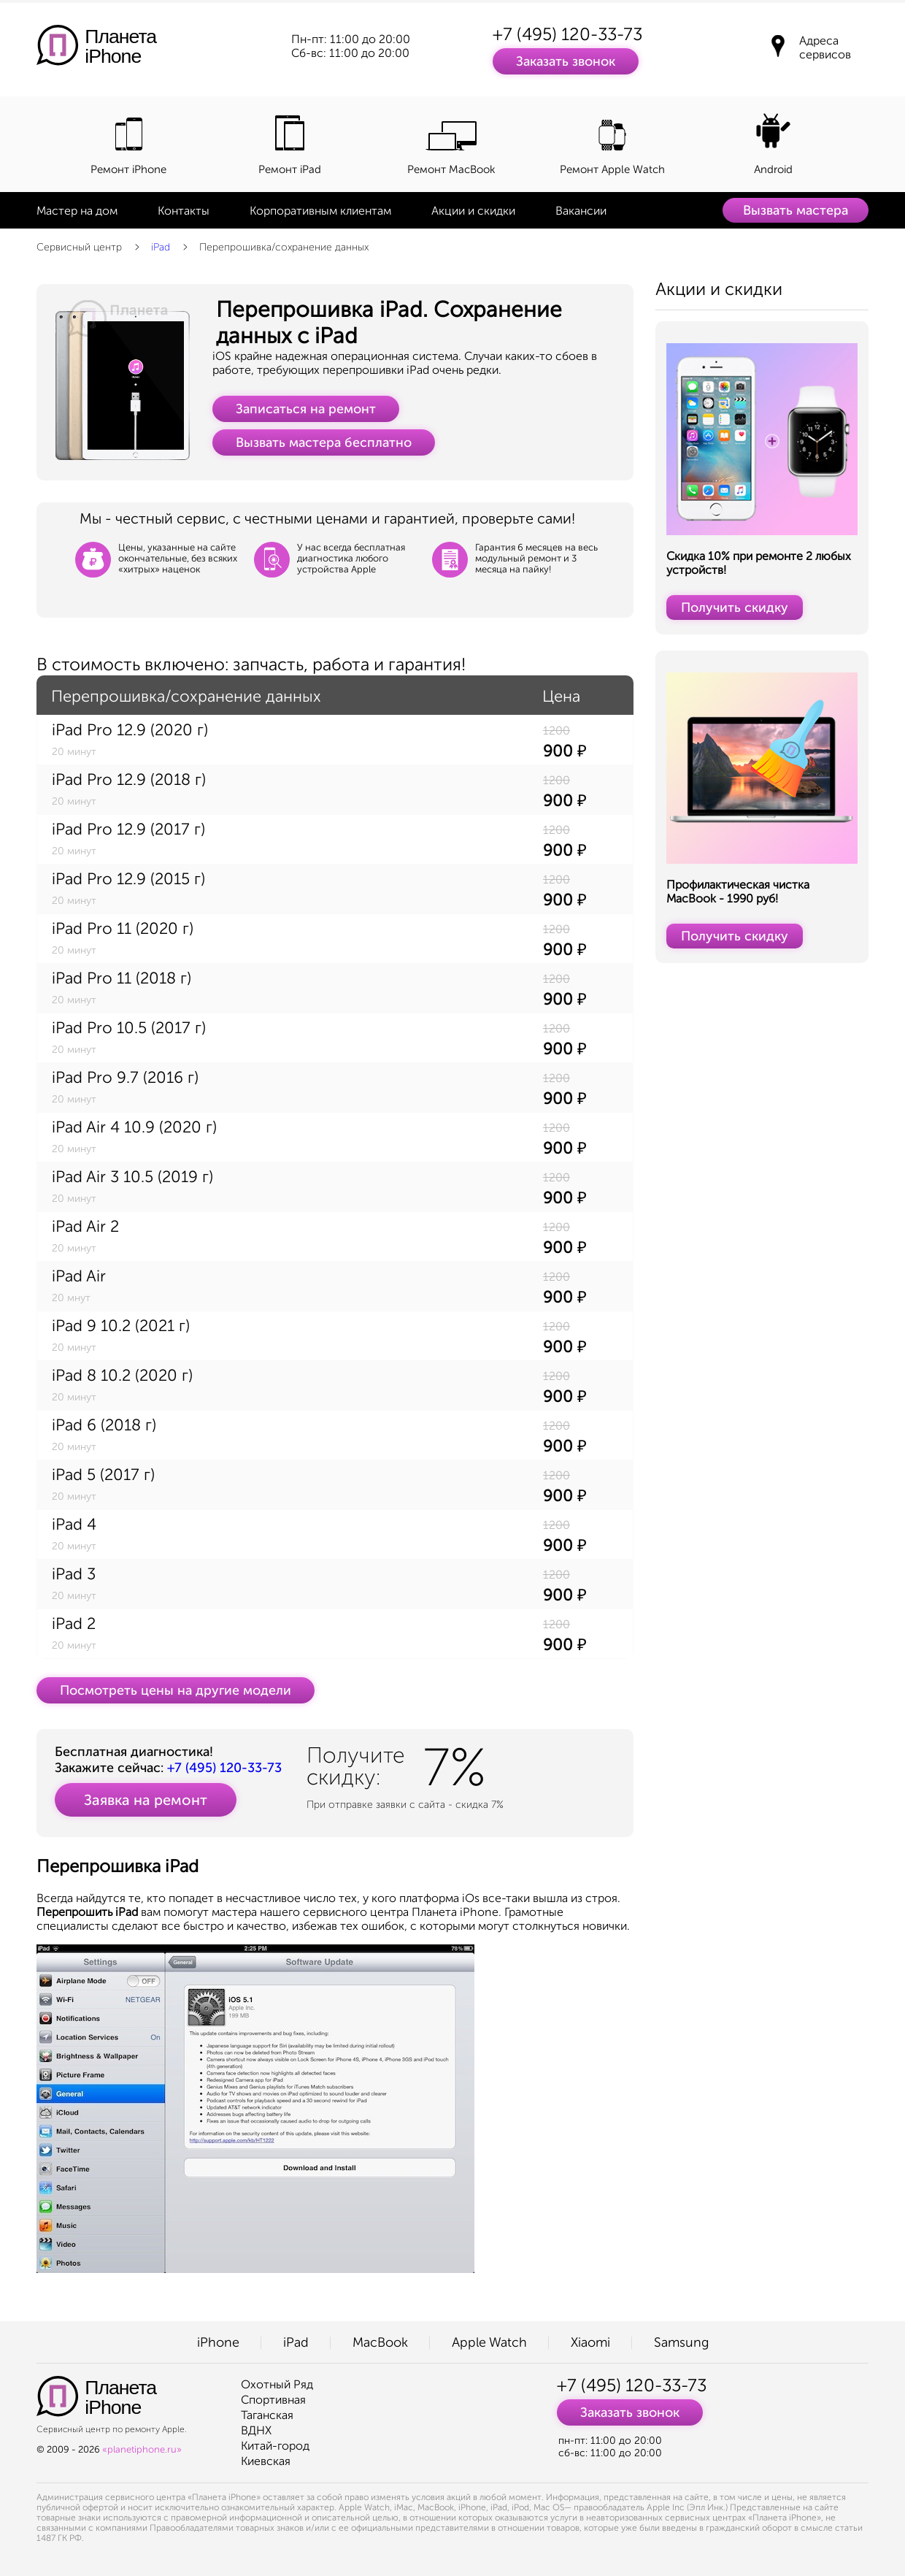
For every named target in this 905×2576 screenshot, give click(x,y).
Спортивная (273, 2400)
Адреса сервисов (825, 47)
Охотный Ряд (277, 2384)
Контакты (183, 211)
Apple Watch (489, 2342)
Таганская (267, 2415)
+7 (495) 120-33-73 (567, 34)
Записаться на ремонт (306, 409)
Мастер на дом (77, 211)
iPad (160, 247)
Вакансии (580, 211)
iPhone (218, 2342)
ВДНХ (256, 2430)
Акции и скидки (473, 211)
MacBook (380, 2342)
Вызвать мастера (795, 210)
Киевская (265, 2461)
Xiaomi (590, 2342)
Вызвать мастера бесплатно (324, 442)
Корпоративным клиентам (320, 211)
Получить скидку (734, 607)
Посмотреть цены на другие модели (175, 1690)
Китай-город (275, 2446)
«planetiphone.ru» (142, 2449)
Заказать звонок (565, 61)
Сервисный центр (79, 247)
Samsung (681, 2342)
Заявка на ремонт (145, 1800)
